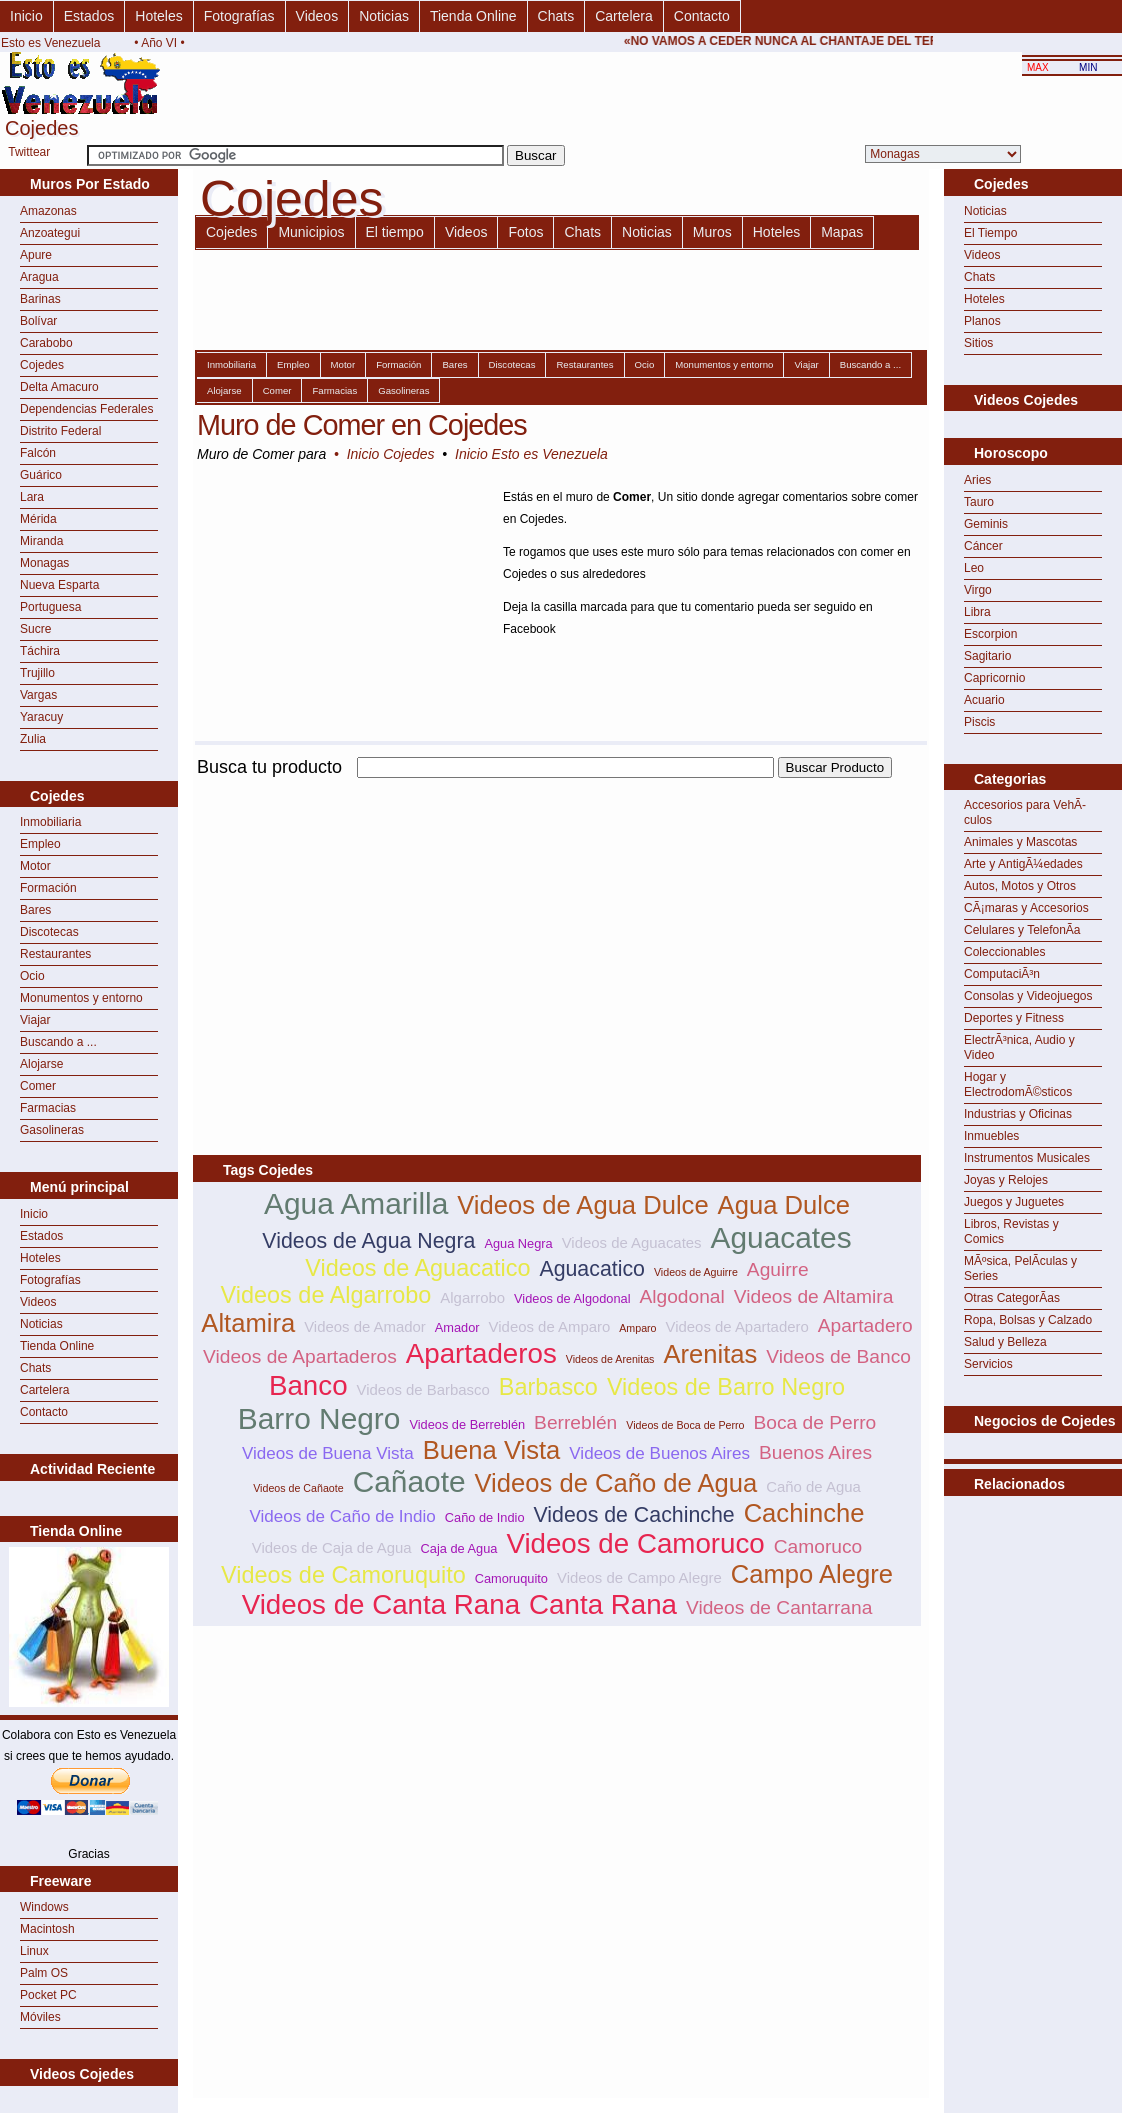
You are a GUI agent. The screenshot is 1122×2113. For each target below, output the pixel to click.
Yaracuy (41, 717)
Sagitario (987, 656)
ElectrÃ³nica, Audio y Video (1019, 1047)
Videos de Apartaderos (300, 1356)
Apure (36, 255)
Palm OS (44, 1973)
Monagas (44, 563)
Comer (38, 1086)
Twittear (29, 152)
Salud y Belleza (1005, 1342)
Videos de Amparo (550, 1326)
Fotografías (239, 16)
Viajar (35, 1020)
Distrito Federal (60, 431)
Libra (977, 612)
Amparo (637, 1328)
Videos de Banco (838, 1356)
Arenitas (710, 1354)
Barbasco (548, 1387)
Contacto (702, 16)
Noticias (384, 16)
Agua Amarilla (356, 1203)
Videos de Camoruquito (343, 1575)
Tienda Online (473, 16)
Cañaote (409, 1481)
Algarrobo (472, 1297)
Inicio (26, 16)
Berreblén (575, 1422)
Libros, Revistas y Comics (1011, 1231)
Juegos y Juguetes (1014, 1202)
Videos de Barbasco (423, 1389)
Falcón (38, 453)
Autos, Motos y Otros (1020, 886)
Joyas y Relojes (1006, 1180)
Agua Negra (518, 1243)
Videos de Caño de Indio (342, 1516)
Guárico (41, 475)
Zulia (33, 739)
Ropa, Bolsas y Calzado (1028, 1320)
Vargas (38, 695)
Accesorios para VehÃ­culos (1025, 812)
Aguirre (778, 1269)
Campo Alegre (812, 1574)
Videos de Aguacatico (417, 1268)
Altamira (248, 1323)
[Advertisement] (427, 922)
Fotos (525, 232)
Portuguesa (50, 607)
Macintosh (47, 1929)
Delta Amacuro (59, 387)
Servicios (988, 1364)
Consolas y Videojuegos (1028, 996)
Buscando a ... (58, 1042)
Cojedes (42, 365)
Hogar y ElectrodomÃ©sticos (1018, 1084)
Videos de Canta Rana (381, 1604)
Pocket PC (48, 1995)
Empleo (40, 844)
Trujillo (37, 673)
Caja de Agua (459, 1548)
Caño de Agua (813, 1486)
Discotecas (49, 932)
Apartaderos (481, 1353)
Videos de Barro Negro (726, 1387)
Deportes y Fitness (1014, 1018)
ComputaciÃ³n (1002, 974)
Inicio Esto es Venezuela (531, 454)
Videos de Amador (365, 1326)
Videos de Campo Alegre (639, 1577)
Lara (32, 497)
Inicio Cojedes (391, 454)
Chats (556, 16)
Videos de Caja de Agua (332, 1547)
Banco (308, 1385)
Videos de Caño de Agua (616, 1483)
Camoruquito (511, 1578)
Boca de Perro (815, 1422)
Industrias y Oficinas (1018, 1114)
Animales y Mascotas (1020, 842)
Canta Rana (603, 1604)
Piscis (979, 722)
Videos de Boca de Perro (685, 1425)
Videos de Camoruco (635, 1543)
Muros (712, 232)
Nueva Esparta (59, 585)
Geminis (986, 524)
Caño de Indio (485, 1517)
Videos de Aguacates (632, 1242)
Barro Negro (319, 1418)
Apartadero (865, 1325)
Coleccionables (1004, 952)
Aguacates (781, 1237)
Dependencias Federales (86, 409)
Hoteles (158, 16)
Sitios (978, 343)
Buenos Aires (815, 1452)
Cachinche (804, 1513)
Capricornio (994, 678)
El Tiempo (990, 233)
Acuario (984, 700)
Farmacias (48, 1108)
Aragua (39, 277)
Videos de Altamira (814, 1296)
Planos (982, 321)
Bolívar (38, 321)
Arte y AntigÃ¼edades (1023, 864)
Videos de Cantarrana (779, 1607)
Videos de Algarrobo (326, 1295)
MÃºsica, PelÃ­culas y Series (1020, 1268)
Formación (48, 888)
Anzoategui (50, 233)
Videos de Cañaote (298, 1488)
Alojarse (41, 1064)
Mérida (38, 519)
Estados (89, 16)
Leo (974, 568)
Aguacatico (592, 1269)
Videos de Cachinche (633, 1515)
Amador (457, 1327)
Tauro (979, 502)
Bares (35, 910)
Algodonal (681, 1296)
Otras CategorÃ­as (1012, 1298)
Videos (317, 16)
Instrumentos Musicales (1027, 1158)
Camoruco (818, 1546)
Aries (977, 480)
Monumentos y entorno (81, 998)
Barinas (40, 299)
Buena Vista (492, 1450)
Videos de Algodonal (572, 1298)
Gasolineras (52, 1130)
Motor (35, 866)
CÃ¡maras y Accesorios (1026, 908)
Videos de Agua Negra (368, 1241)
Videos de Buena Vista (328, 1453)
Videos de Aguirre (696, 1272)
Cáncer (983, 546)
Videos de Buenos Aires (659, 1453)
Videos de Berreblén (467, 1424)
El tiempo (395, 232)
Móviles (40, 2017)
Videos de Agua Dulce (582, 1205)
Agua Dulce (784, 1205)
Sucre (35, 629)
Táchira (40, 651)
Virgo (978, 590)
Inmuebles (991, 1136)
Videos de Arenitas (610, 1359)
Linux (34, 1951)
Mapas (842, 232)
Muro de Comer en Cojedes (362, 425)
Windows (44, 1907)
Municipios (311, 232)
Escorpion (990, 634)
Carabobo (46, 343)
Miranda (41, 541)
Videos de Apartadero (737, 1326)
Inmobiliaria (50, 822)
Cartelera (624, 16)
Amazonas (48, 211)
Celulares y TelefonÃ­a (1022, 930)
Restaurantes (55, 954)
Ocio (32, 976)
